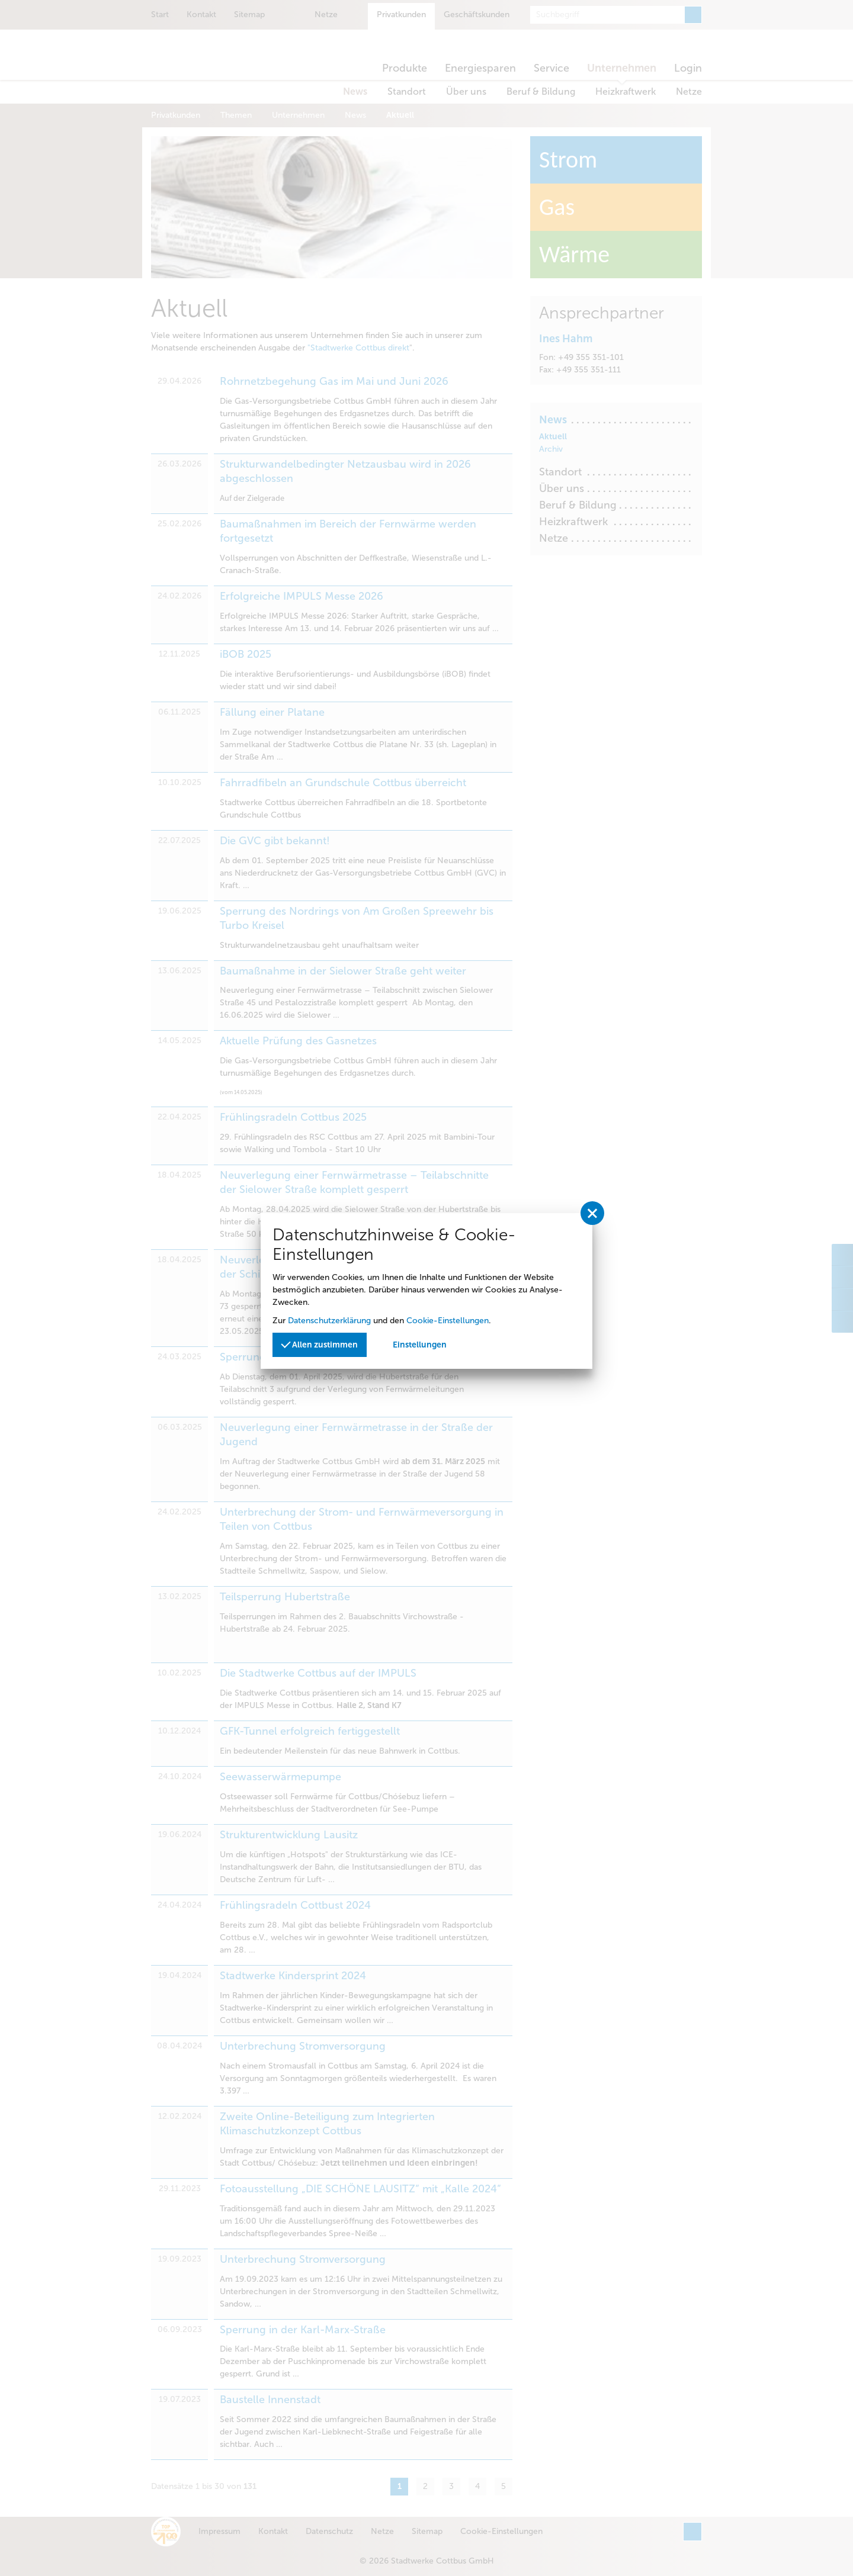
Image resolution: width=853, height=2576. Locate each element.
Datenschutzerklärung (329, 1321)
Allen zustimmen (319, 1344)
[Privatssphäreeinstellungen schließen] (592, 1213)
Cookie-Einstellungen (447, 1321)
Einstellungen (420, 1345)
